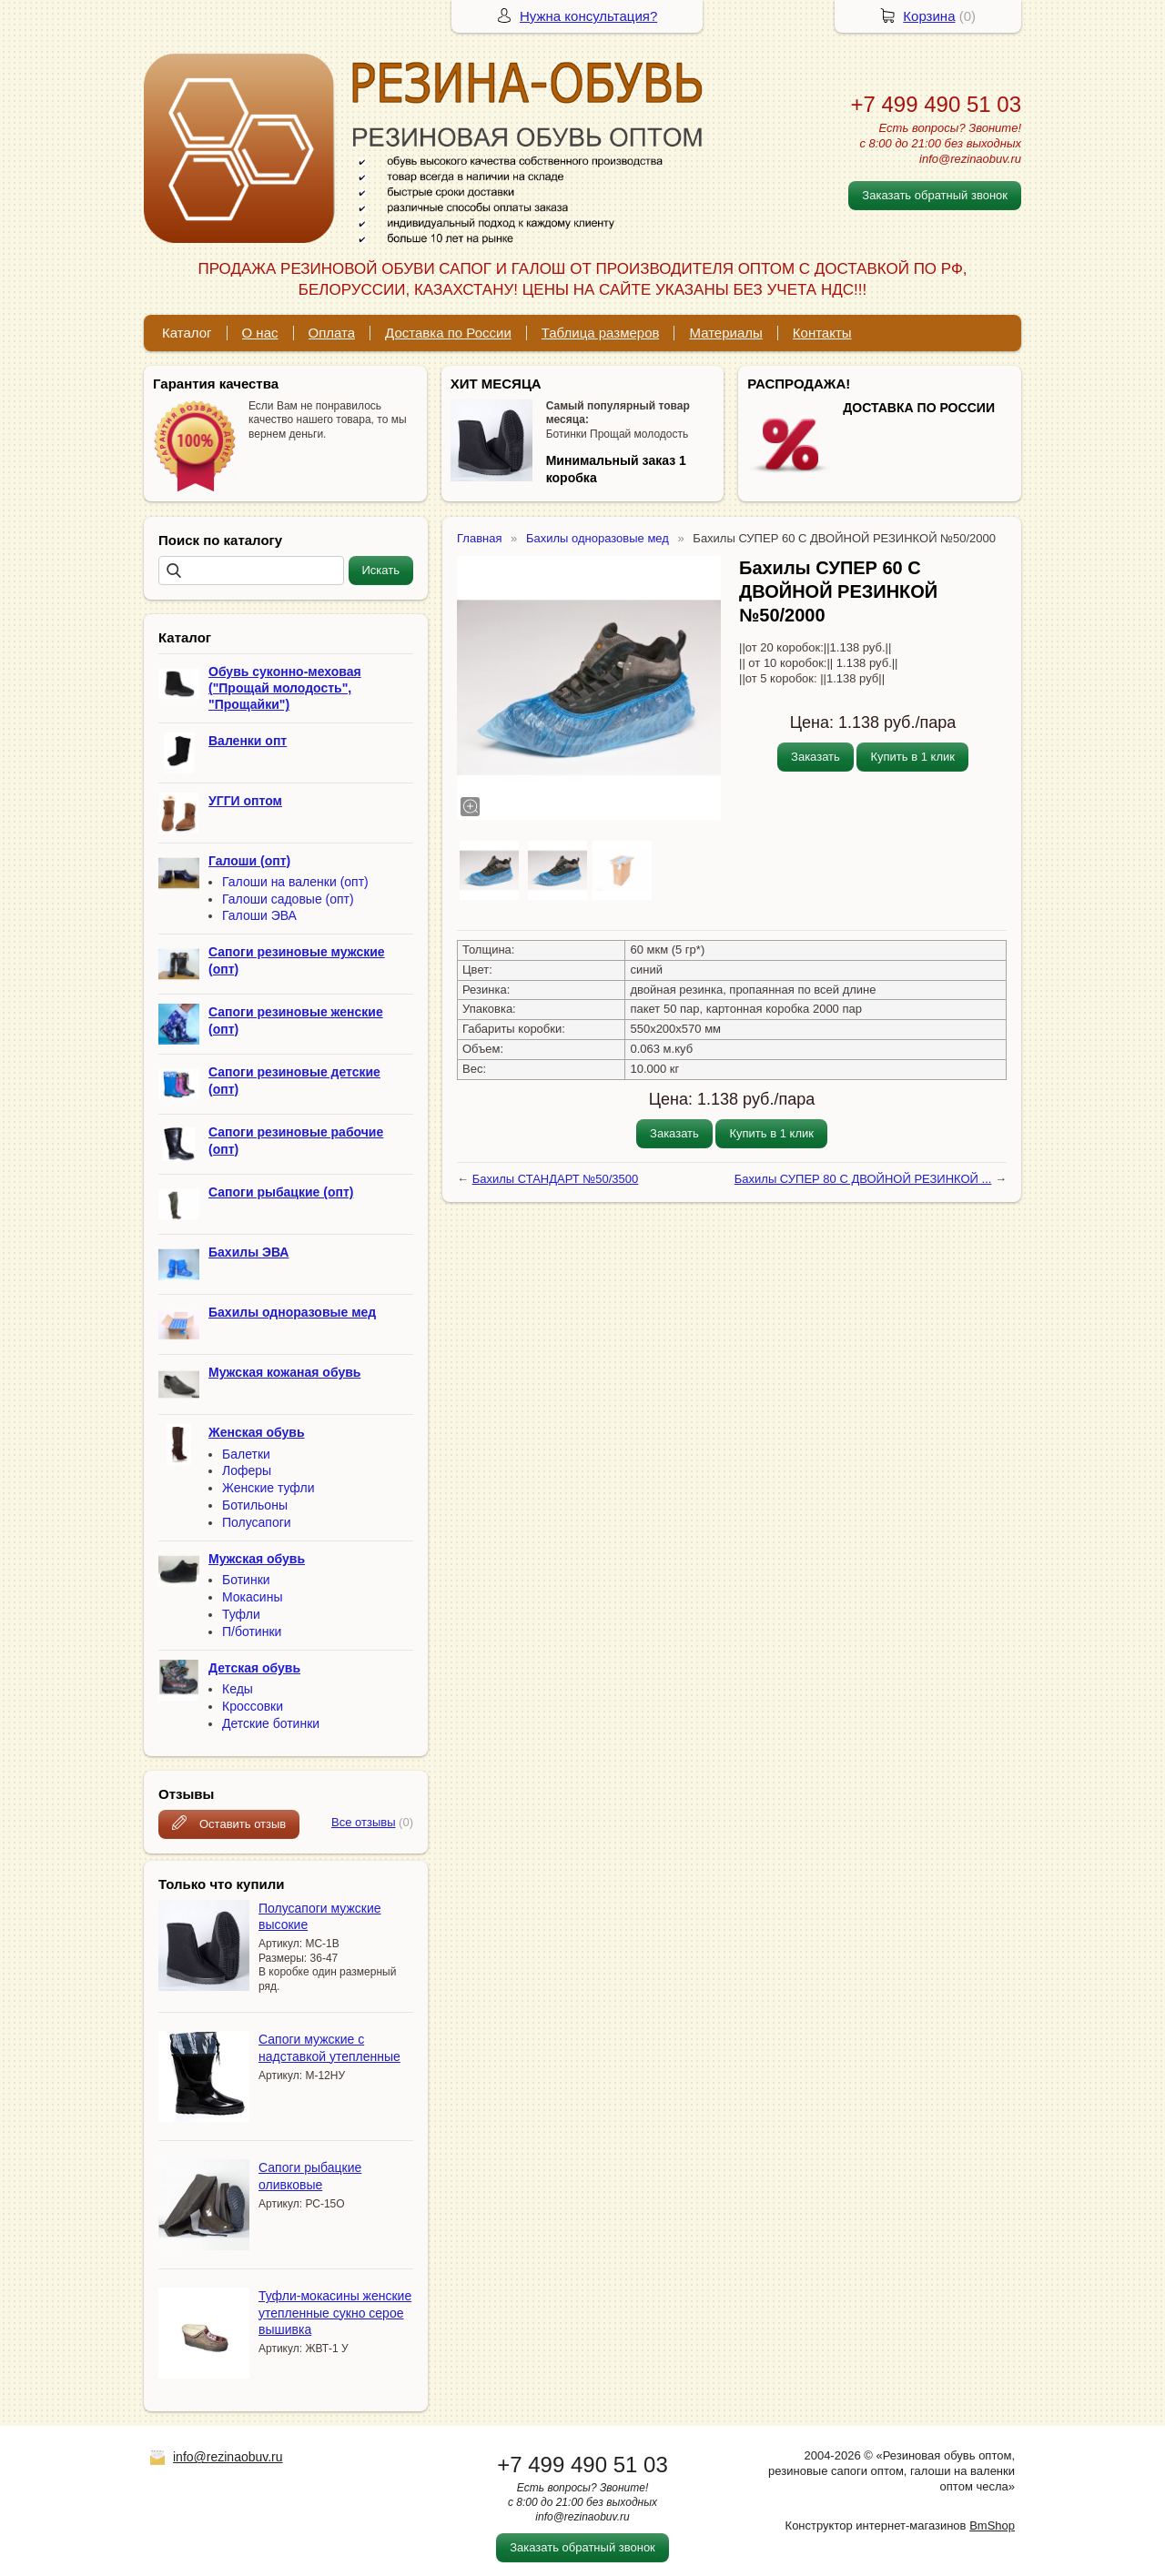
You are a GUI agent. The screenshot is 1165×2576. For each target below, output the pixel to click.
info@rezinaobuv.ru (228, 2457)
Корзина (929, 16)
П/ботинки (251, 1631)
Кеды (237, 1689)
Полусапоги (256, 1522)
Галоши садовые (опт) (288, 899)
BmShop (992, 2525)
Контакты (822, 332)
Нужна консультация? (588, 16)
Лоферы (246, 1470)
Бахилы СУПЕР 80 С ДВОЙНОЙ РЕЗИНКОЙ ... (863, 1179)
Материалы (725, 332)
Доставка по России (448, 332)
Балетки (246, 1454)
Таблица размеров (601, 332)
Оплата (332, 332)
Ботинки (246, 1579)
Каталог (187, 332)
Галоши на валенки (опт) (295, 881)
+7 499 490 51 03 (935, 104)
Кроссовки (252, 1706)
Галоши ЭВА (259, 915)
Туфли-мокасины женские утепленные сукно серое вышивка (334, 2312)
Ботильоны (255, 1505)
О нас (260, 332)
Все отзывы (363, 1822)
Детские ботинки (270, 1723)
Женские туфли (268, 1487)
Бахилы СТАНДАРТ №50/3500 (555, 1179)
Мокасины (252, 1597)
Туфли (241, 1614)
